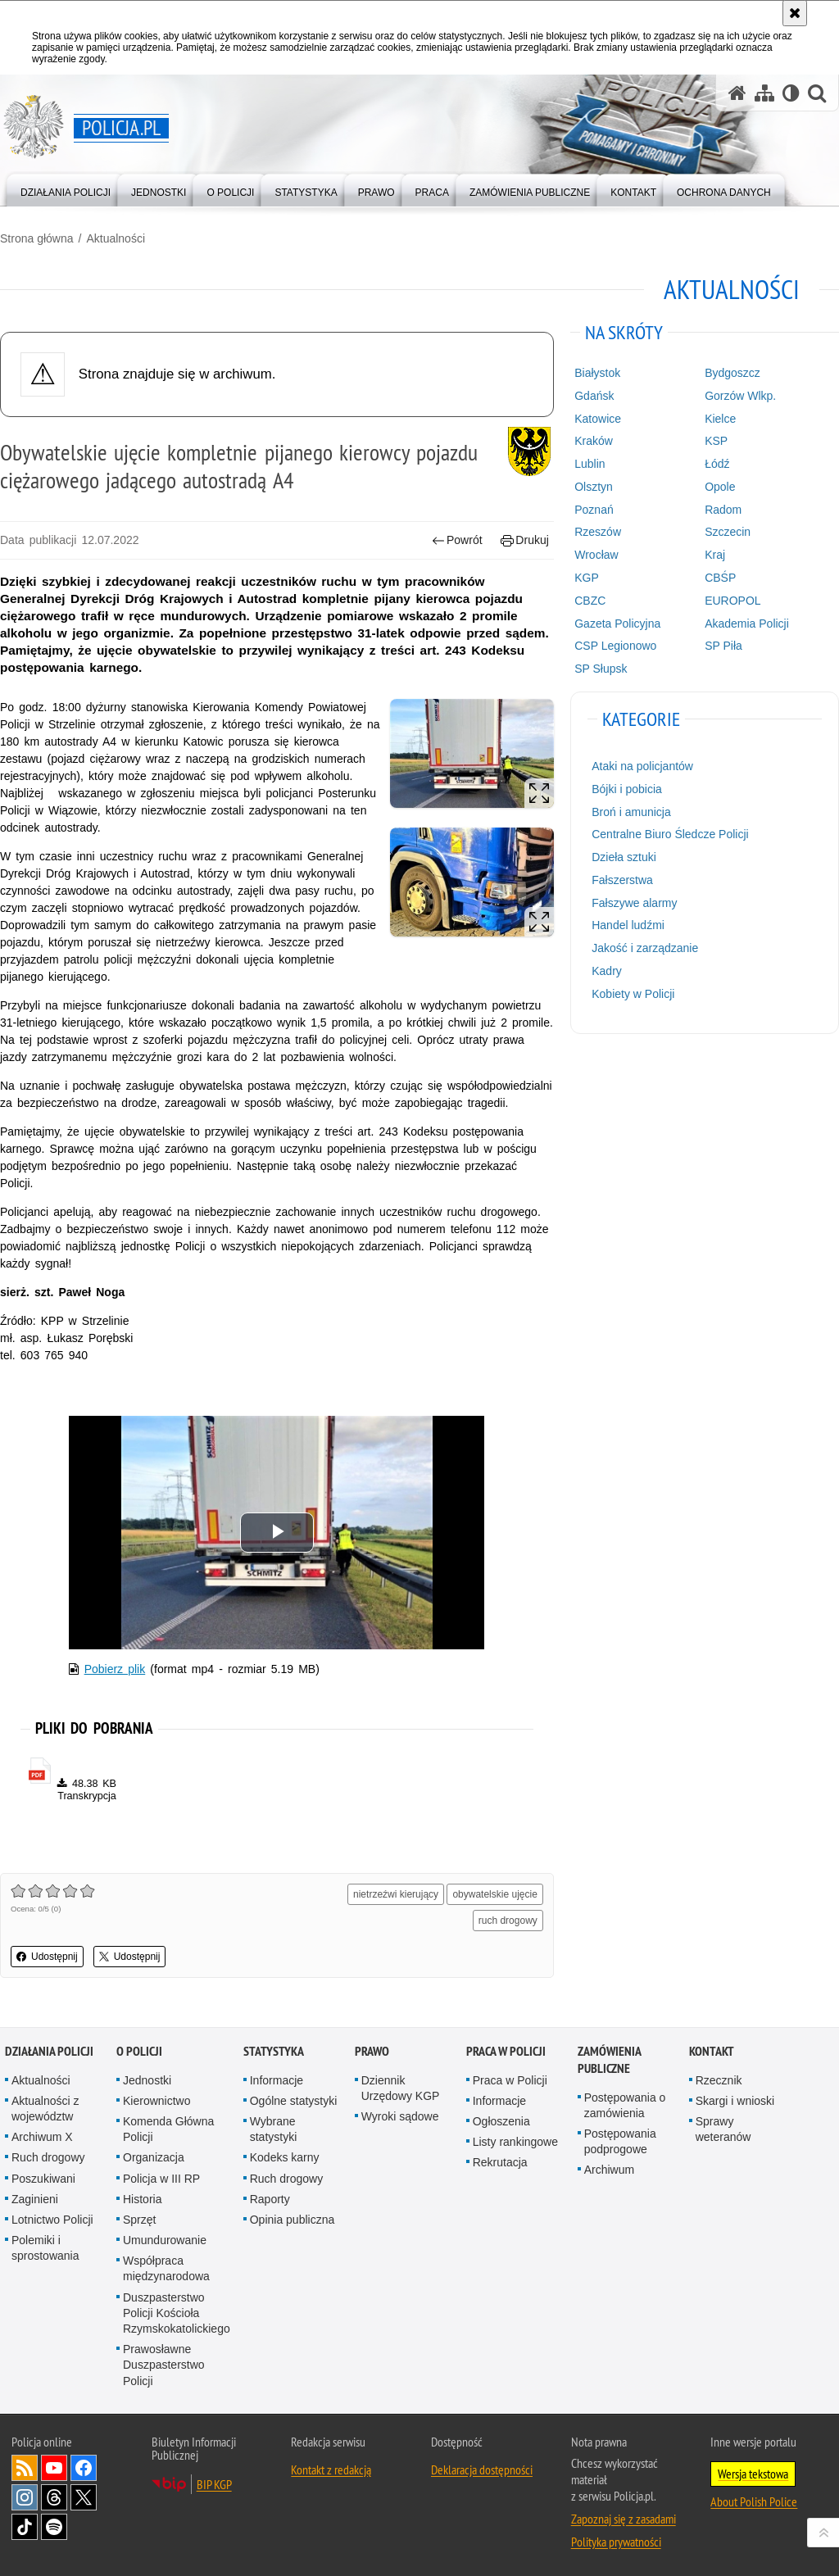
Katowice (597, 418)
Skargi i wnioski (735, 2100)
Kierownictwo (156, 2100)
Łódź (717, 463)
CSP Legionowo (615, 645)
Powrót (457, 540)
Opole (720, 486)
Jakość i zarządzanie (645, 948)
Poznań (593, 509)
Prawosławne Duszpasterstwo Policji (164, 2364)
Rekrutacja (500, 2162)
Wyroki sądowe (400, 2116)
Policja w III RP (161, 2178)
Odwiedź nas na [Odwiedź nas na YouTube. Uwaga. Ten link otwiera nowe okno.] (54, 2468)
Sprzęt (139, 2219)
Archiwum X (42, 2136)
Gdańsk (594, 395)
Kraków (593, 440)
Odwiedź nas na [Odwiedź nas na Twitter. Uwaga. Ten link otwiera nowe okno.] (83, 2497)
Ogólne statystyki (294, 2100)
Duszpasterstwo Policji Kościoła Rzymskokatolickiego (176, 2313)
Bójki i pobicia (627, 789)
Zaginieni (34, 2199)
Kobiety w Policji (633, 993)
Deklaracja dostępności (482, 2469)
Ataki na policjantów (642, 766)
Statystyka (273, 2051)
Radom (723, 509)
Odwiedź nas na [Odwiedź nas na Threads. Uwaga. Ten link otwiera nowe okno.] (54, 2497)
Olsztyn (593, 486)
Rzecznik (719, 2080)
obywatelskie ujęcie (494, 1894)
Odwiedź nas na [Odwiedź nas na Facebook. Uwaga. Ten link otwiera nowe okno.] (83, 2468)
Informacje (276, 2080)
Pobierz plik (115, 1669)
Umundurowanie (164, 2240)
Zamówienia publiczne (609, 2060)
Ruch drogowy (48, 2157)
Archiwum (609, 2169)
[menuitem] (65, 188)
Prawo (372, 2051)
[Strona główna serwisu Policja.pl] (737, 93)
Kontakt (711, 2051)
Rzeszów (597, 531)
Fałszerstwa (622, 880)
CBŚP (720, 577)
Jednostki (147, 2080)
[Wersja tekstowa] (791, 93)
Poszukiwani (43, 2178)
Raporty (270, 2199)
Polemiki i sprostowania (45, 2248)
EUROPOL (732, 600)
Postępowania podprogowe (620, 2141)
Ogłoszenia (501, 2121)
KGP (586, 577)
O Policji (139, 2051)
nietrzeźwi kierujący (395, 1894)
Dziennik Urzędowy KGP (400, 2088)
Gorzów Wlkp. (740, 395)
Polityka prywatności (616, 2541)
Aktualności (115, 238)
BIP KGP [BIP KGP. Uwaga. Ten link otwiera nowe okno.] (214, 2484)
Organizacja (153, 2157)
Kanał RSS (24, 2468)
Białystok (597, 372)
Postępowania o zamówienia (625, 2105)
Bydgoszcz (732, 372)
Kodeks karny (285, 2157)
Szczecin (728, 531)
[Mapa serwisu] (764, 93)
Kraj (715, 554)
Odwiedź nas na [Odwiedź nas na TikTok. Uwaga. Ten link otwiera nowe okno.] (24, 2527)
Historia (142, 2199)
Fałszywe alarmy (634, 902)
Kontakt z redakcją (331, 2469)
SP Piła (723, 645)
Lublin (589, 463)
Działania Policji (49, 2051)
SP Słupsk (600, 668)
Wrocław (596, 554)
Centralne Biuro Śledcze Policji (670, 834)
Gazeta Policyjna (617, 623)
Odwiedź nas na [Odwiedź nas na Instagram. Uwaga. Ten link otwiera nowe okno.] (24, 2497)
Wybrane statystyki (273, 2129)
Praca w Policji (506, 2051)
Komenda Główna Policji (168, 2129)
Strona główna (37, 238)
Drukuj (525, 540)
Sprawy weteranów (723, 2129)
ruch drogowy (507, 1920)
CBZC (589, 600)
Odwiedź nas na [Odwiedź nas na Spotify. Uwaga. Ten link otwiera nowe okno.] (54, 2527)
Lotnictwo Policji (52, 2219)
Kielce (720, 418)
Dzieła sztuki (624, 857)
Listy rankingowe (515, 2141)
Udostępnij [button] (47, 1956)
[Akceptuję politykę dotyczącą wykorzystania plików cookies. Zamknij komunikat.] (794, 13)
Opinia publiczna (292, 2219)
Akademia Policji (747, 623)
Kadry (607, 970)
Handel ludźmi (628, 925)
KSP (716, 440)
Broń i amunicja (631, 812)
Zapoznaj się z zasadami (623, 2518)
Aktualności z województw (45, 2108)
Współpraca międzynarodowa (166, 2268)
